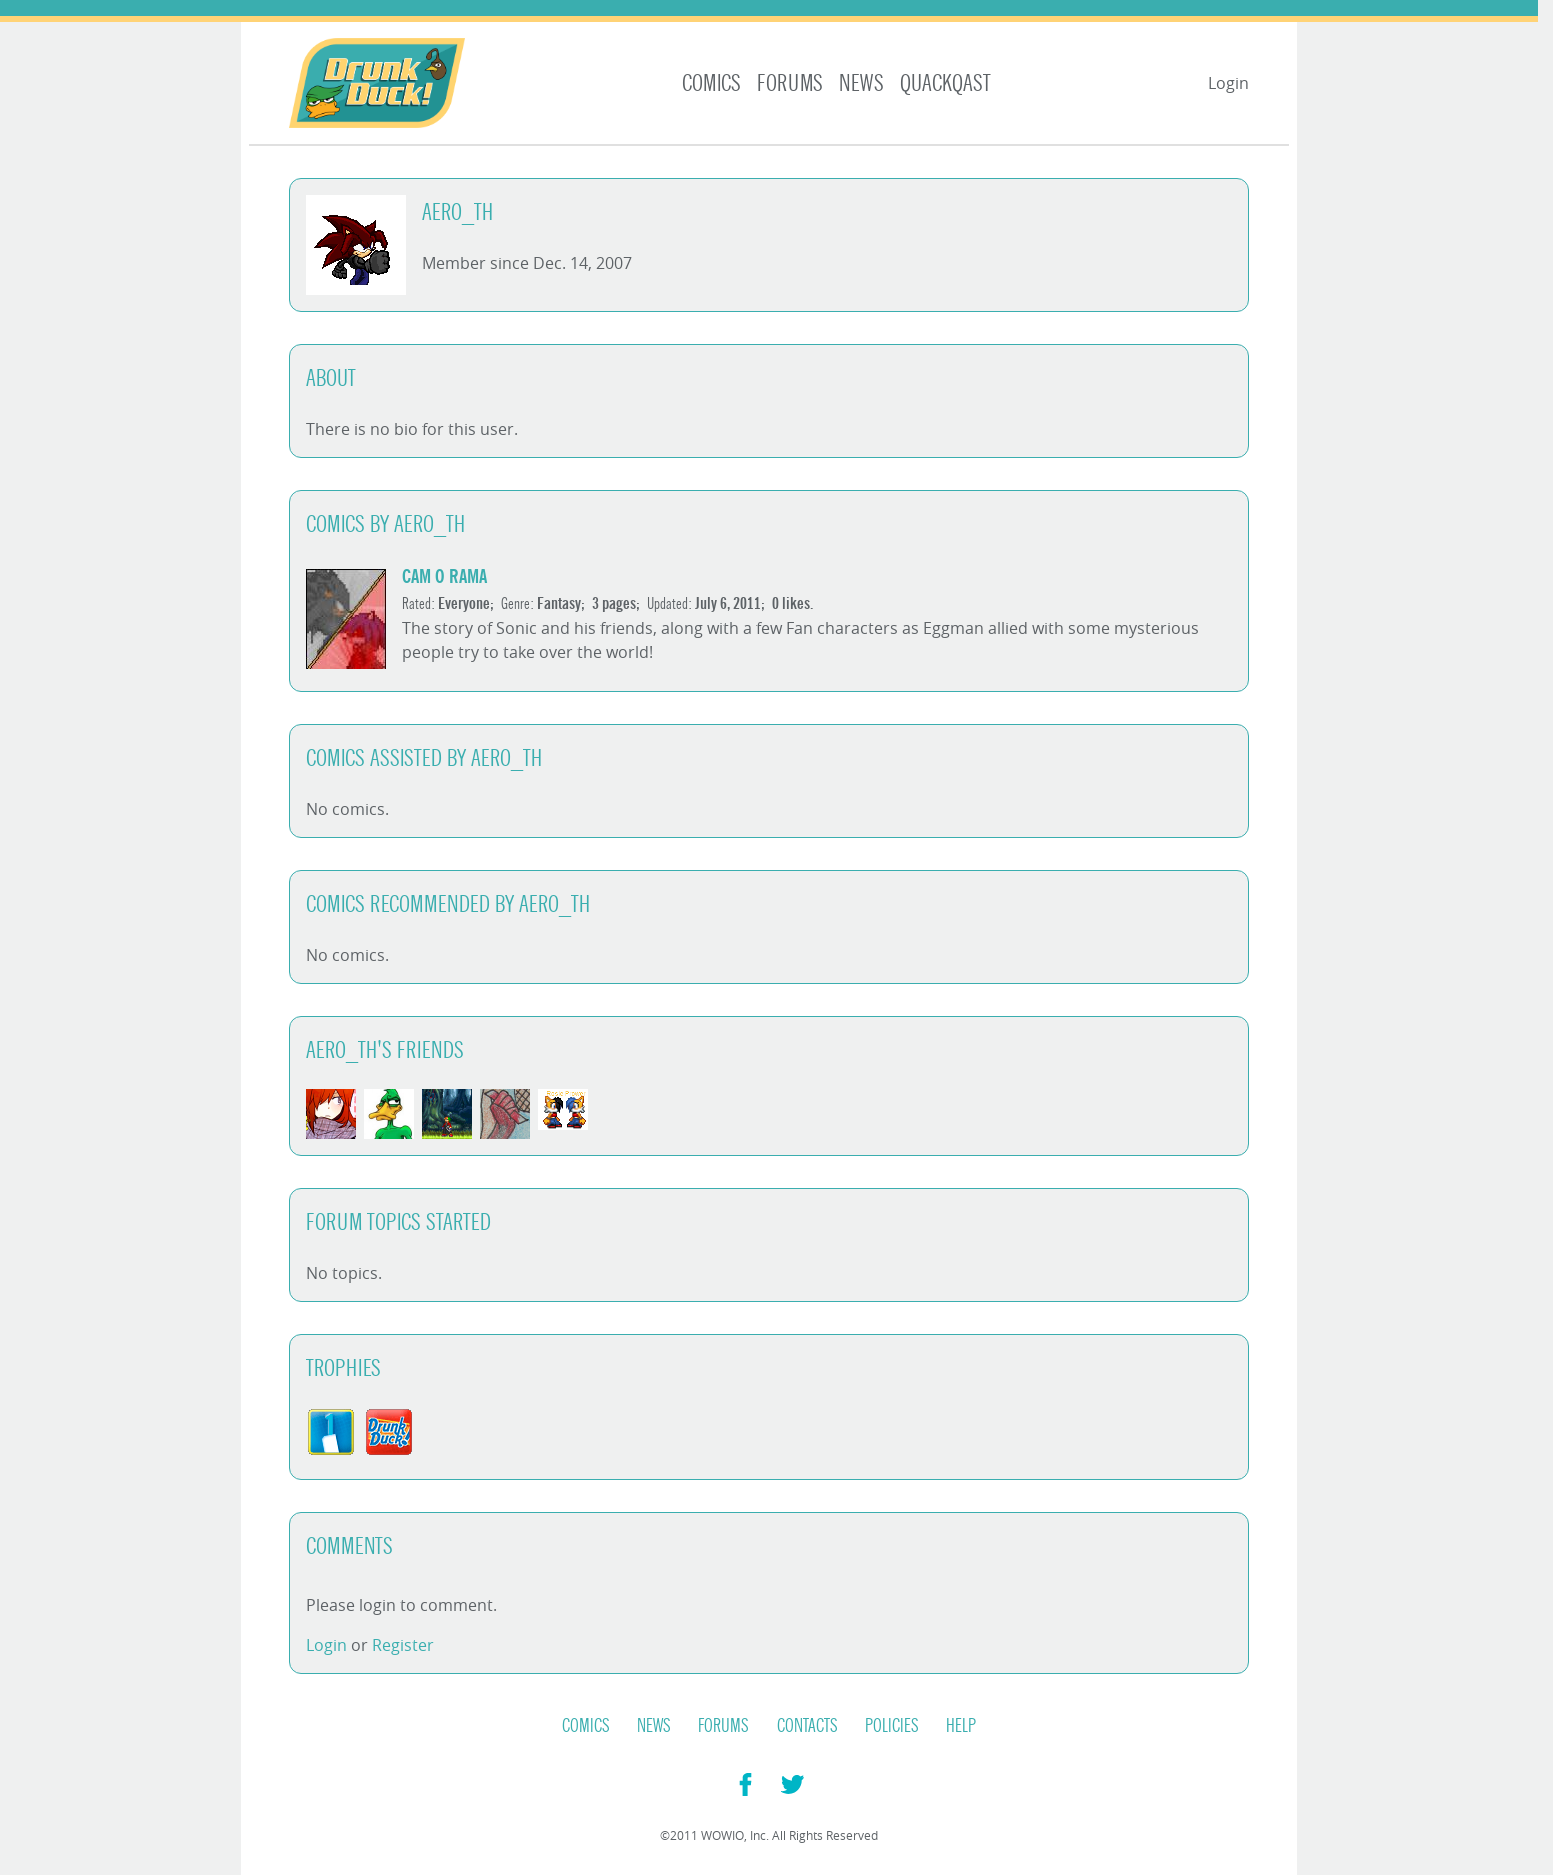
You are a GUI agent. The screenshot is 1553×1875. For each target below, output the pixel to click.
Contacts (807, 1726)
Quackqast (945, 83)
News (861, 83)
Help (961, 1726)
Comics (711, 83)
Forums (790, 83)
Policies (892, 1726)
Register (403, 1645)
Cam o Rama (444, 576)
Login (1228, 83)
